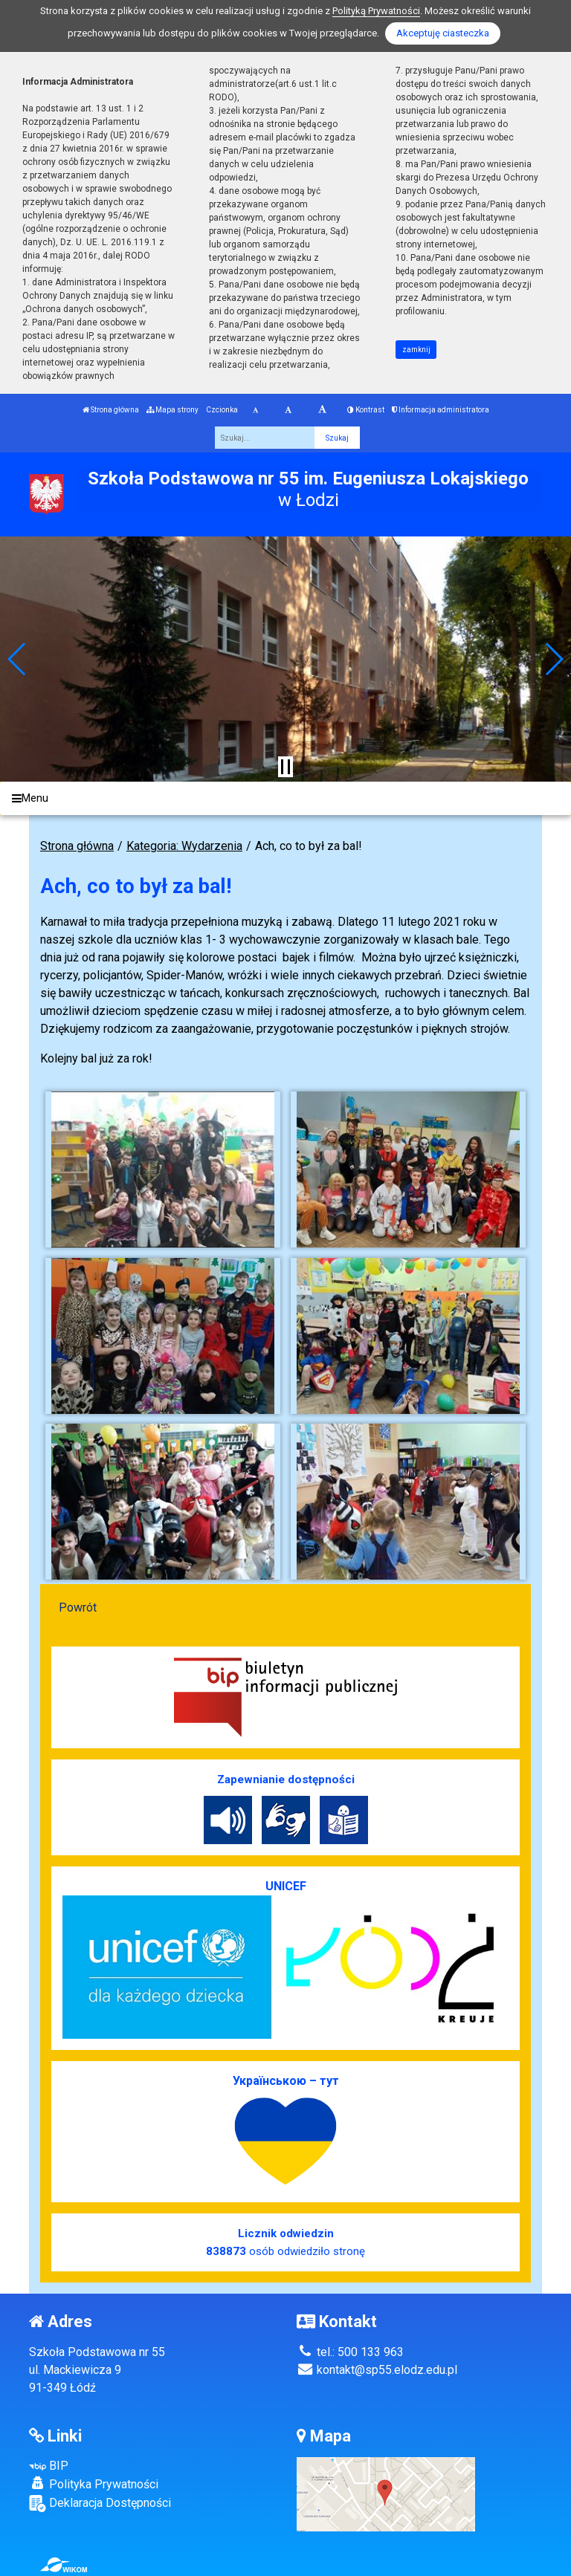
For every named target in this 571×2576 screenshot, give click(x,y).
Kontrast (365, 410)
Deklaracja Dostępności (100, 2503)
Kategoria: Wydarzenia (184, 846)
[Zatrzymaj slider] (285, 766)
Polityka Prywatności (93, 2483)
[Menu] (285, 798)
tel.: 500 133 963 (350, 2352)
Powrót (78, 1607)
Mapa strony (172, 410)
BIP (48, 2466)
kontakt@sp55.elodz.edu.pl (377, 2370)
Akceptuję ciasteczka (442, 33)
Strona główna (111, 410)
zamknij (416, 349)
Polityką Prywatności (376, 10)
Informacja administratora (440, 410)
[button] (17, 659)
